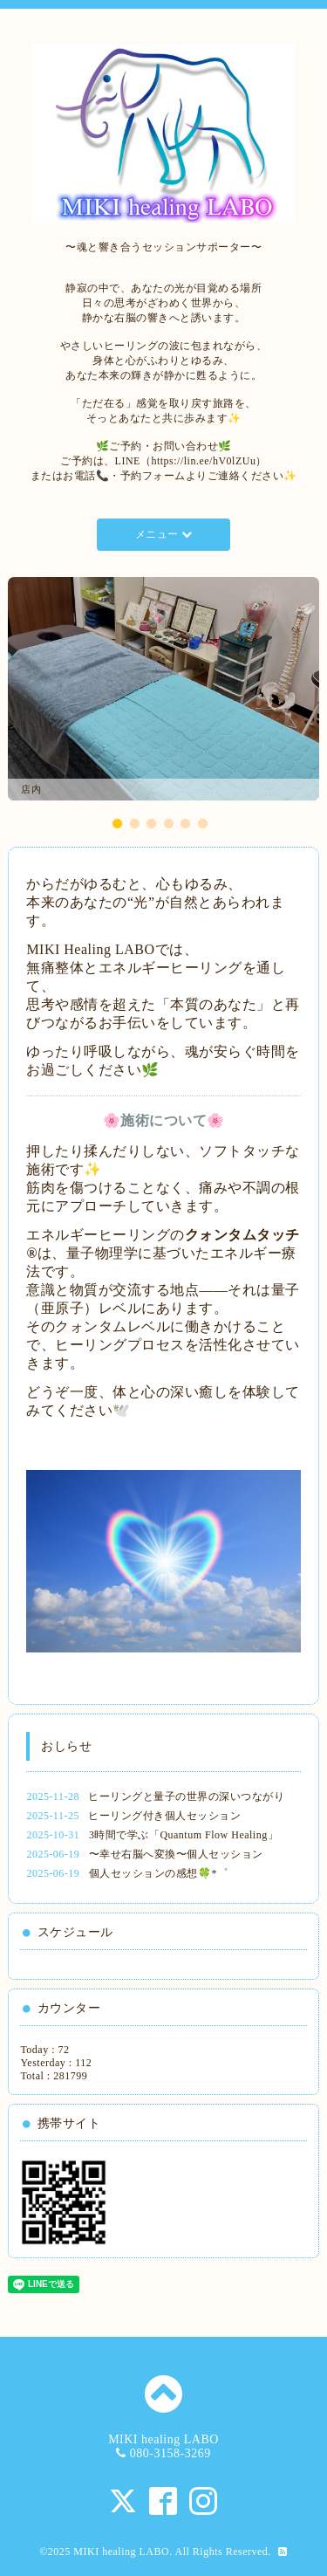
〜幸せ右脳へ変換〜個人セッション (176, 1854)
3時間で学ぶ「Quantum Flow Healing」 (183, 1835)
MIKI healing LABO (121, 2551)
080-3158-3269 (170, 2453)
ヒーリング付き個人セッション (164, 1816)
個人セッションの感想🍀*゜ (158, 1873)
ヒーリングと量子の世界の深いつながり (186, 1796)
